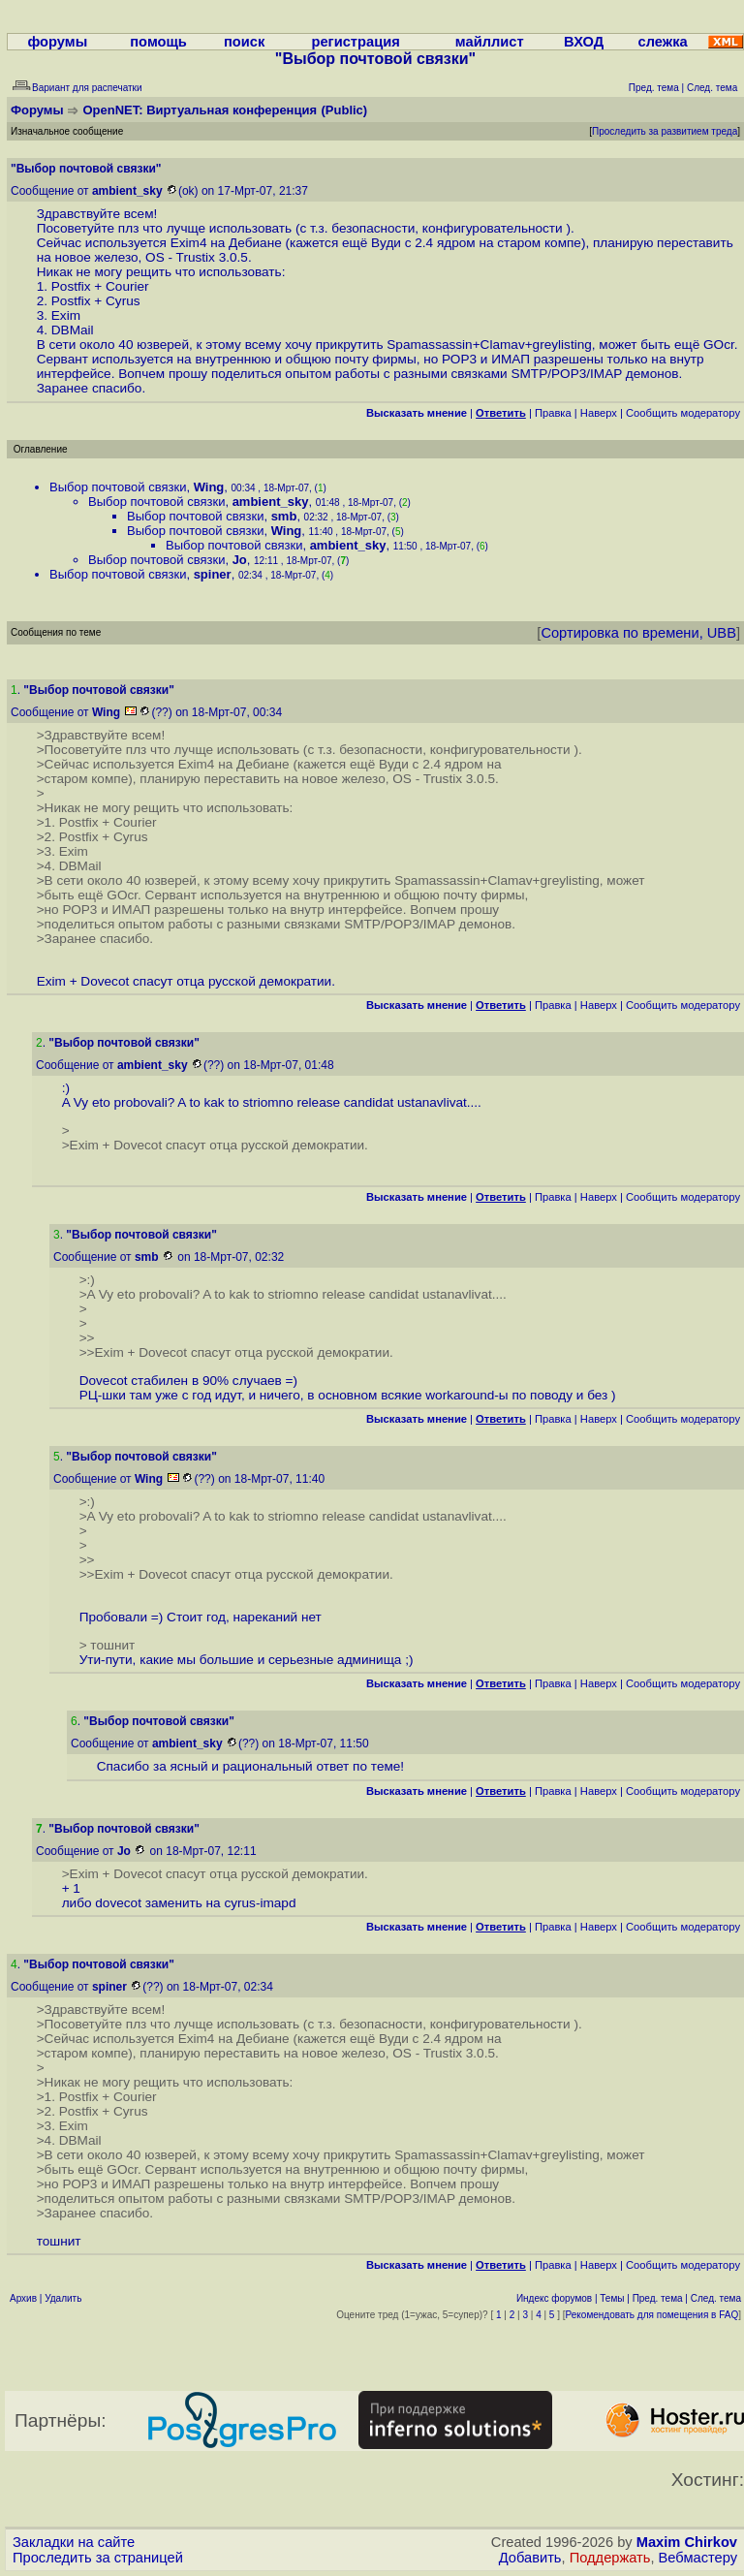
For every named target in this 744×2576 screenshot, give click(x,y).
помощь (158, 41)
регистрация (355, 41)
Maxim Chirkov (686, 2542)
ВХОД (584, 41)
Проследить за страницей (98, 2557)
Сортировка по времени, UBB (638, 633)
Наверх (598, 413)
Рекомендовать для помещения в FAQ (652, 2314)
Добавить (530, 2557)
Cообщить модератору (683, 413)
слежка (663, 41)
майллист (489, 41)
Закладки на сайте (74, 2542)
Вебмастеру (698, 2557)
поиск (244, 41)
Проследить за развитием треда (664, 131)
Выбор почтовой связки (117, 487)
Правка (553, 413)
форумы (57, 41)
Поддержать (610, 2557)
